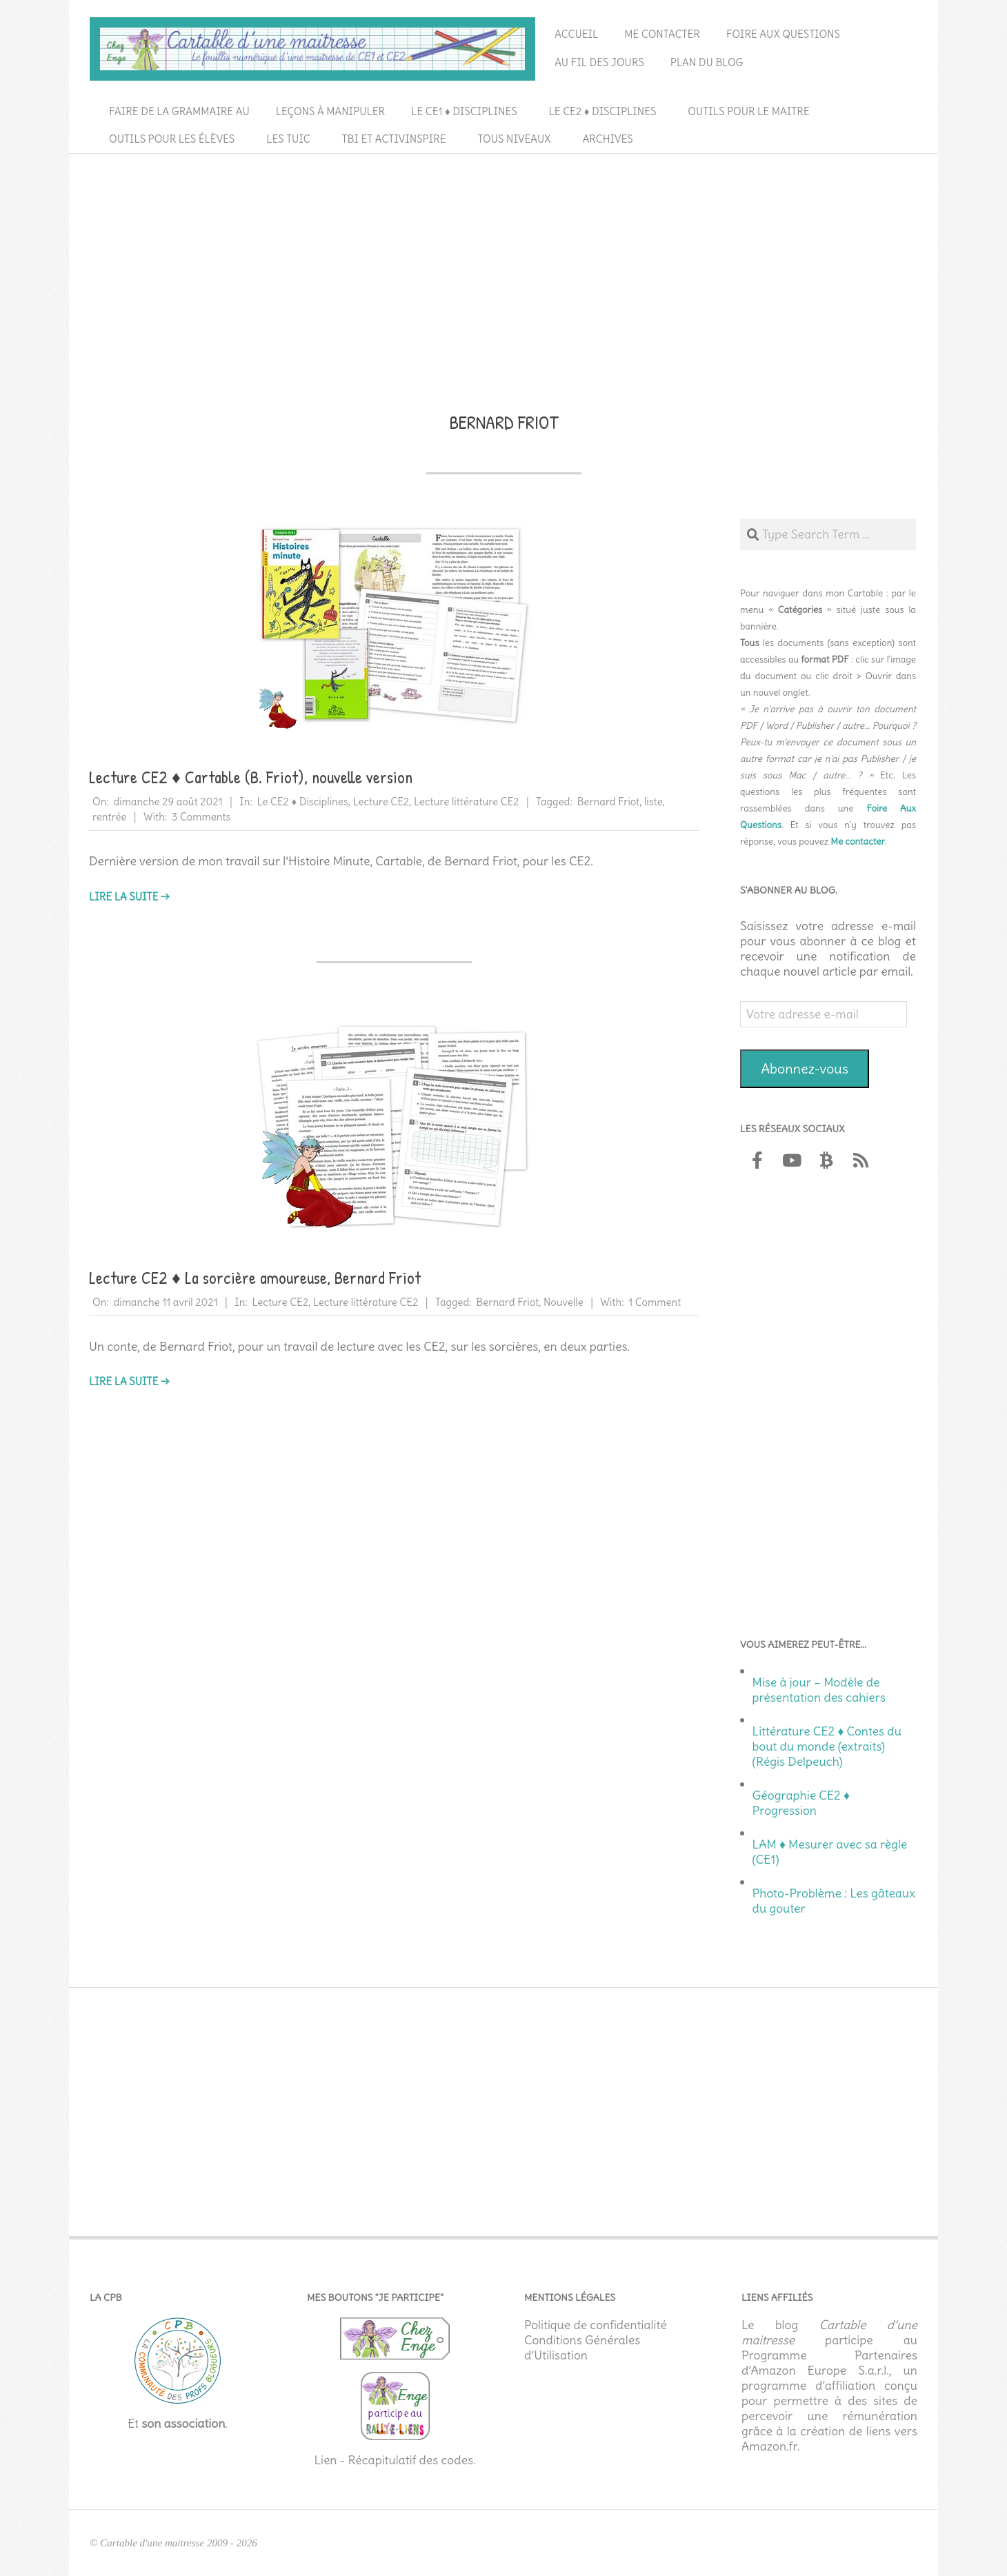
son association (183, 2423)
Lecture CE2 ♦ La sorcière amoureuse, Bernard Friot (255, 1277)
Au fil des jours (599, 62)
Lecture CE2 (381, 801)
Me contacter (662, 34)
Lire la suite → (129, 896)
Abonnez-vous (804, 1068)
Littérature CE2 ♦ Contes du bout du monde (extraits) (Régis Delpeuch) (826, 1746)
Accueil (576, 34)
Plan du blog (707, 62)
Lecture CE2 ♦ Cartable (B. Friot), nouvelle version (250, 777)
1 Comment (654, 1302)
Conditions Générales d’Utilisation (582, 2348)
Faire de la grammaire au (179, 111)
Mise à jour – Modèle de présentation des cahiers (819, 1690)
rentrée (109, 816)
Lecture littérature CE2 (466, 801)
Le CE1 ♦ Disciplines (464, 111)
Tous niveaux (514, 138)
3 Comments (201, 816)
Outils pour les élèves (172, 138)
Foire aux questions (783, 34)
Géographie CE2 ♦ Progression (801, 1803)
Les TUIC (288, 138)
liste (653, 801)
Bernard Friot (608, 801)
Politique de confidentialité (595, 2325)
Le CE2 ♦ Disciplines (603, 111)
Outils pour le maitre (748, 111)
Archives (608, 138)
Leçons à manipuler (330, 111)
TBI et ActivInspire (394, 138)
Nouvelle (564, 1302)
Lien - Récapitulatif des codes (393, 2460)
